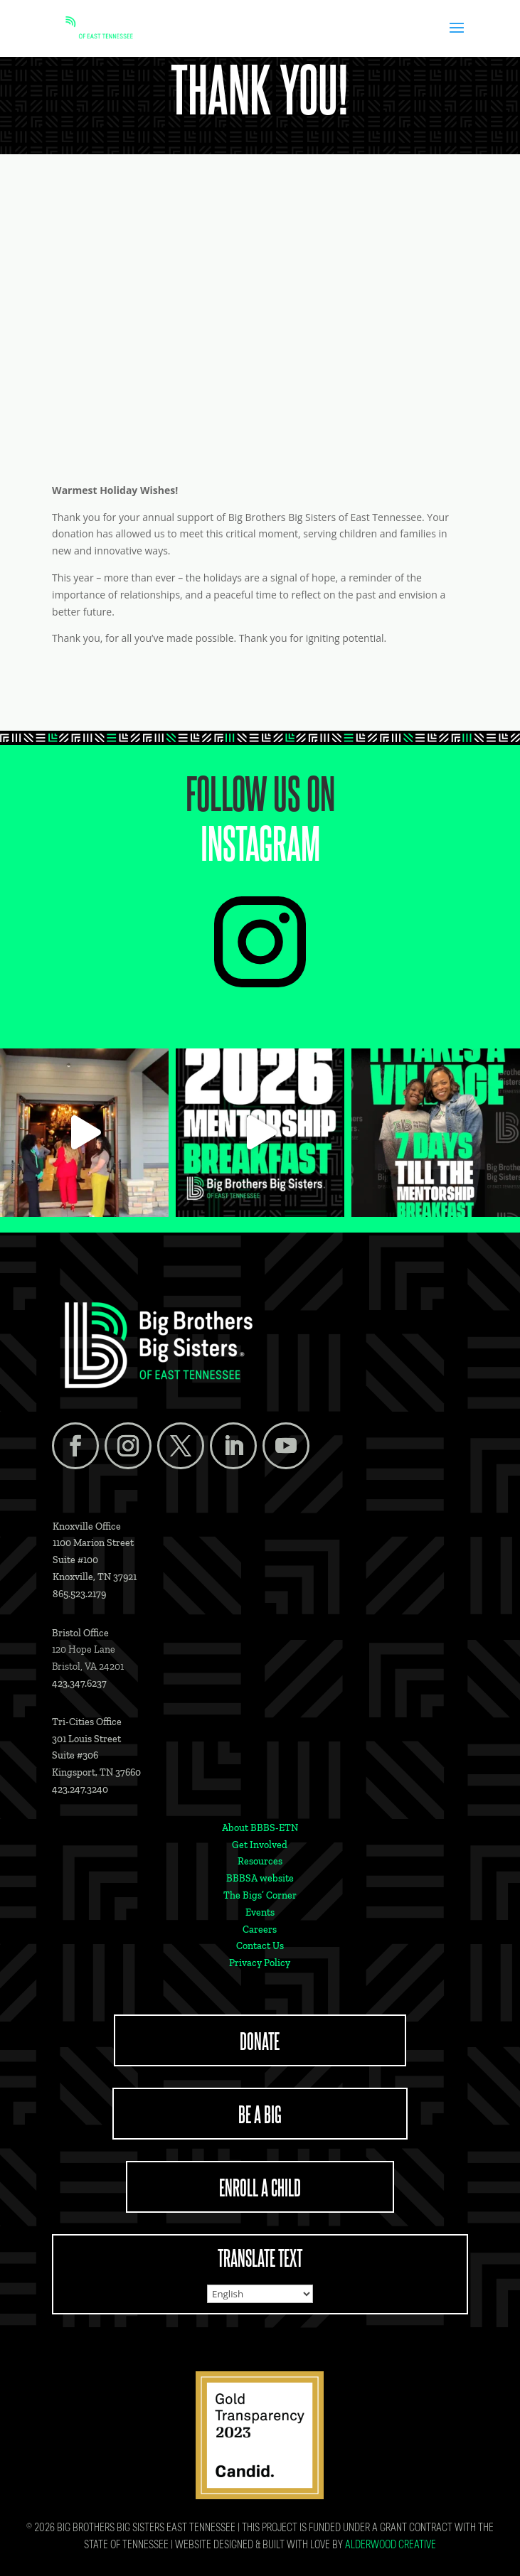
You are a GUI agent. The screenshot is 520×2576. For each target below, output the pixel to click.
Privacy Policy (259, 1963)
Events (260, 1912)
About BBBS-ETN (260, 1828)
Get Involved (259, 1845)
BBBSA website (260, 1878)
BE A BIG (260, 2113)
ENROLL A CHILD (260, 2186)
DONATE (260, 2040)
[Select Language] (260, 2294)
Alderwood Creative (390, 2545)
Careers (260, 1929)
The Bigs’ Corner (260, 1895)
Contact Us (260, 1946)
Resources (260, 1861)
